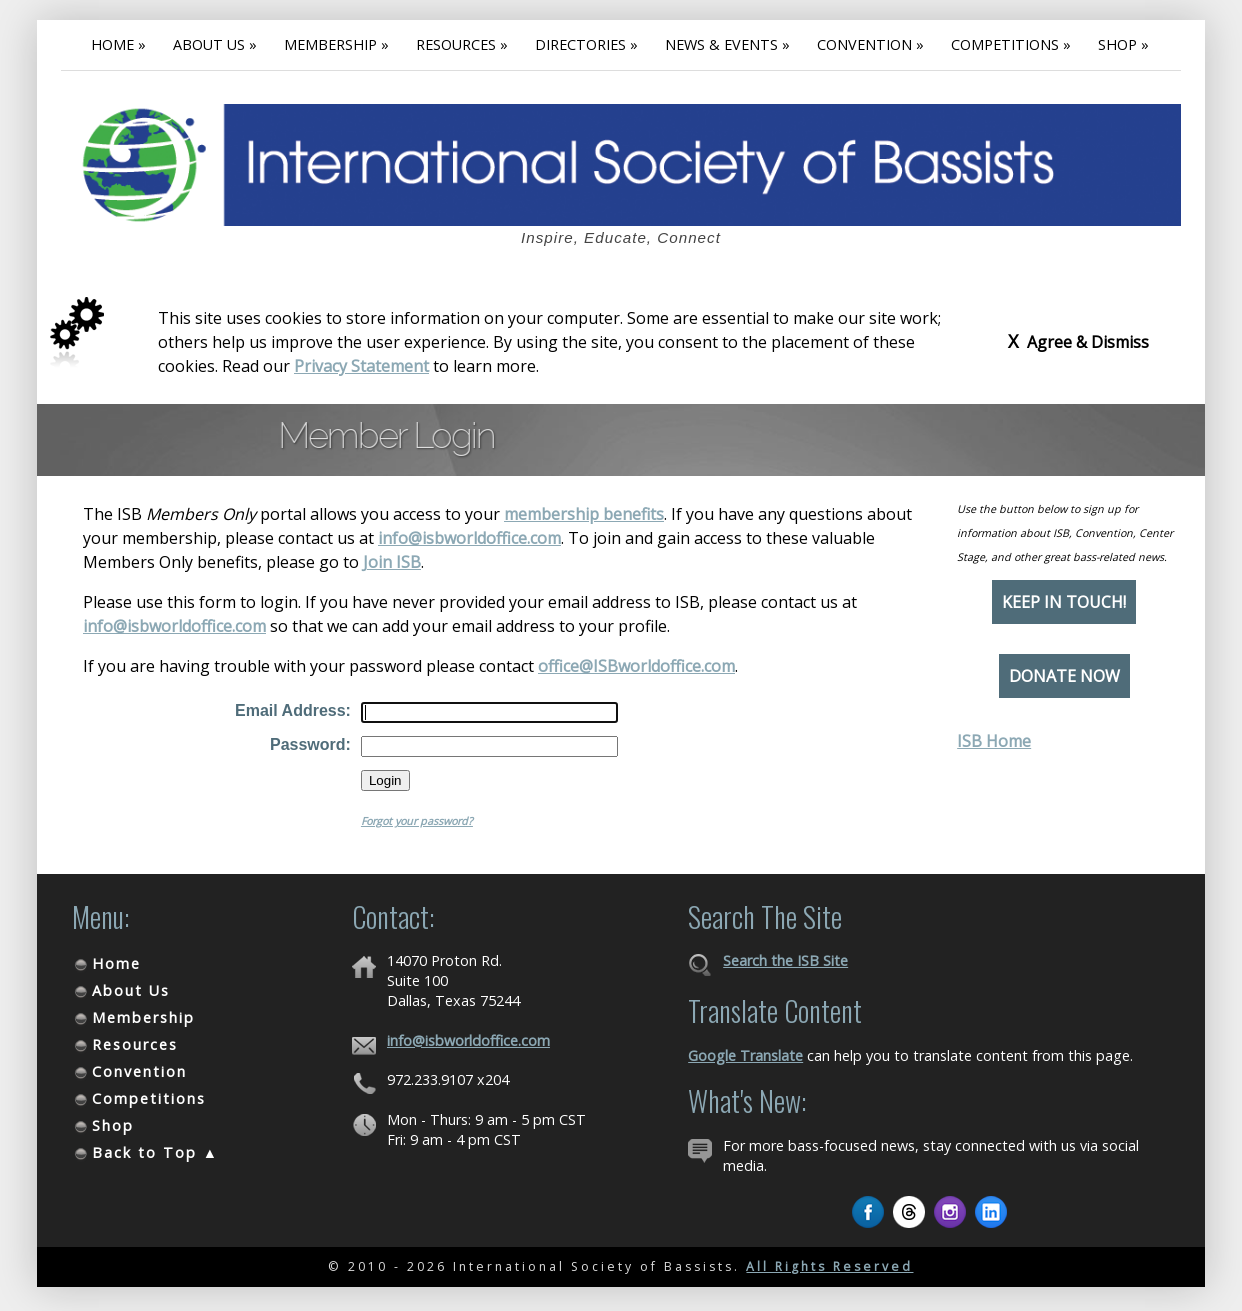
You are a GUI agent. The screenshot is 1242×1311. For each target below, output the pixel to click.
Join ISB (392, 562)
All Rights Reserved (829, 1266)
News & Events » (727, 44)
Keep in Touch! (1064, 602)
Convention (139, 1071)
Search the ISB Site (785, 960)
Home (116, 963)
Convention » (870, 44)
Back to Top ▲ (155, 1152)
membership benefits (584, 514)
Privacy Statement (361, 366)
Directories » (586, 44)
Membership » (336, 44)
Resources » (462, 44)
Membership (143, 1017)
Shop (113, 1125)
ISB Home (994, 741)
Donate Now (1064, 676)
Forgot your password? (417, 821)
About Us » (215, 44)
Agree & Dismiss (1078, 341)
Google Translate (745, 1055)
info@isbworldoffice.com (469, 538)
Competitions (149, 1098)
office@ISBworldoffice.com (636, 666)
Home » (118, 44)
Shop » (1123, 44)
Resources (135, 1044)
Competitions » (1011, 44)
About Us (131, 990)
